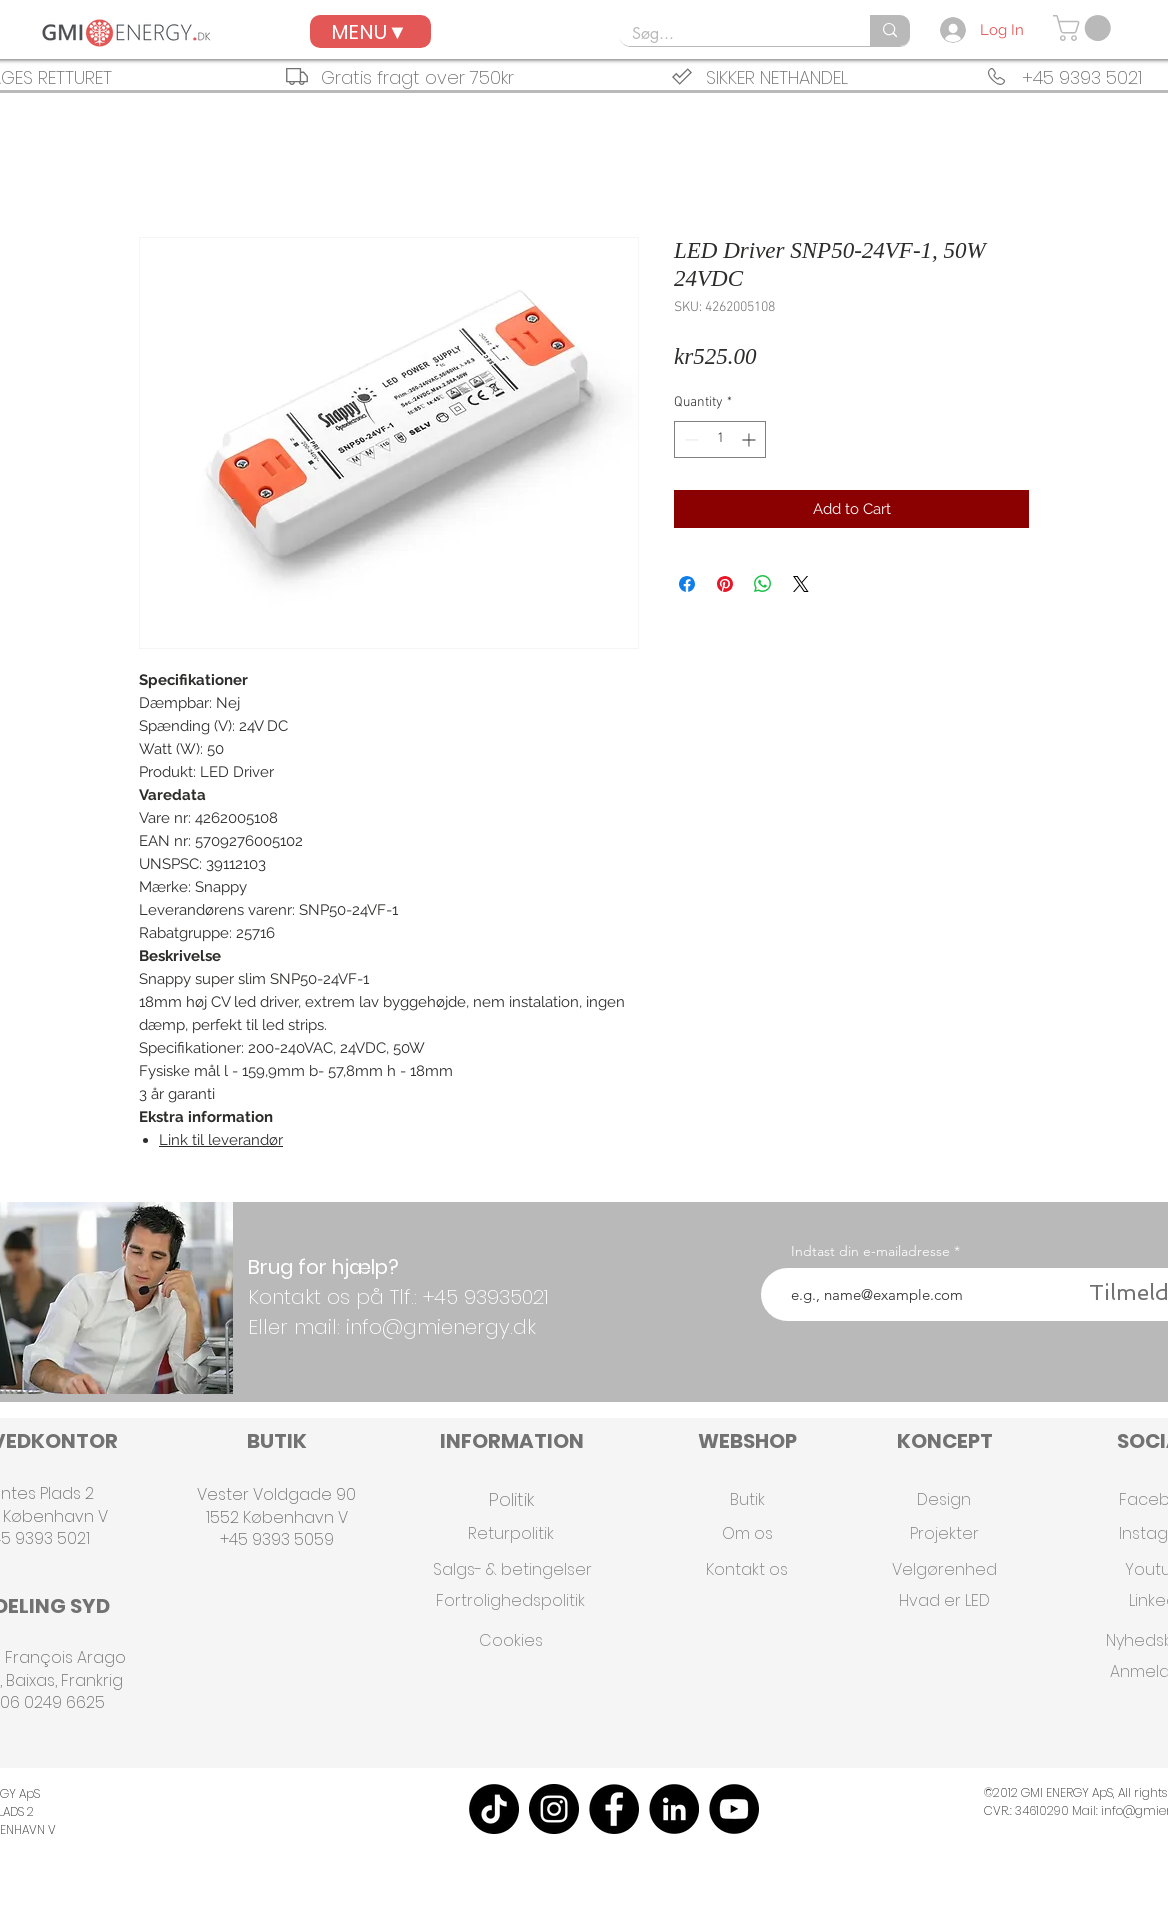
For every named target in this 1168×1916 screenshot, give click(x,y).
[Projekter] (944, 1533)
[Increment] (750, 439)
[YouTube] (734, 1809)
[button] (1085, 28)
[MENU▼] (370, 31)
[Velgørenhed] (944, 1569)
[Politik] (511, 1499)
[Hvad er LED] (944, 1600)
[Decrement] (689, 439)
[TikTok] (494, 1809)
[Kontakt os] (747, 1569)
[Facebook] (614, 1809)
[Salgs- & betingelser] (512, 1569)
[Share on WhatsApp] (763, 584)
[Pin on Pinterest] (725, 584)
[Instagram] (554, 1809)
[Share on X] (801, 584)
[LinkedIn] (674, 1809)
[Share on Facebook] (687, 584)
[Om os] (747, 1533)
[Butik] (747, 1499)
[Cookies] (511, 1640)
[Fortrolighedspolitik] (510, 1600)
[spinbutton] (720, 439)
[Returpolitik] (511, 1533)
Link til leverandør (221, 1140)
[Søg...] (730, 34)
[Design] (944, 1499)
